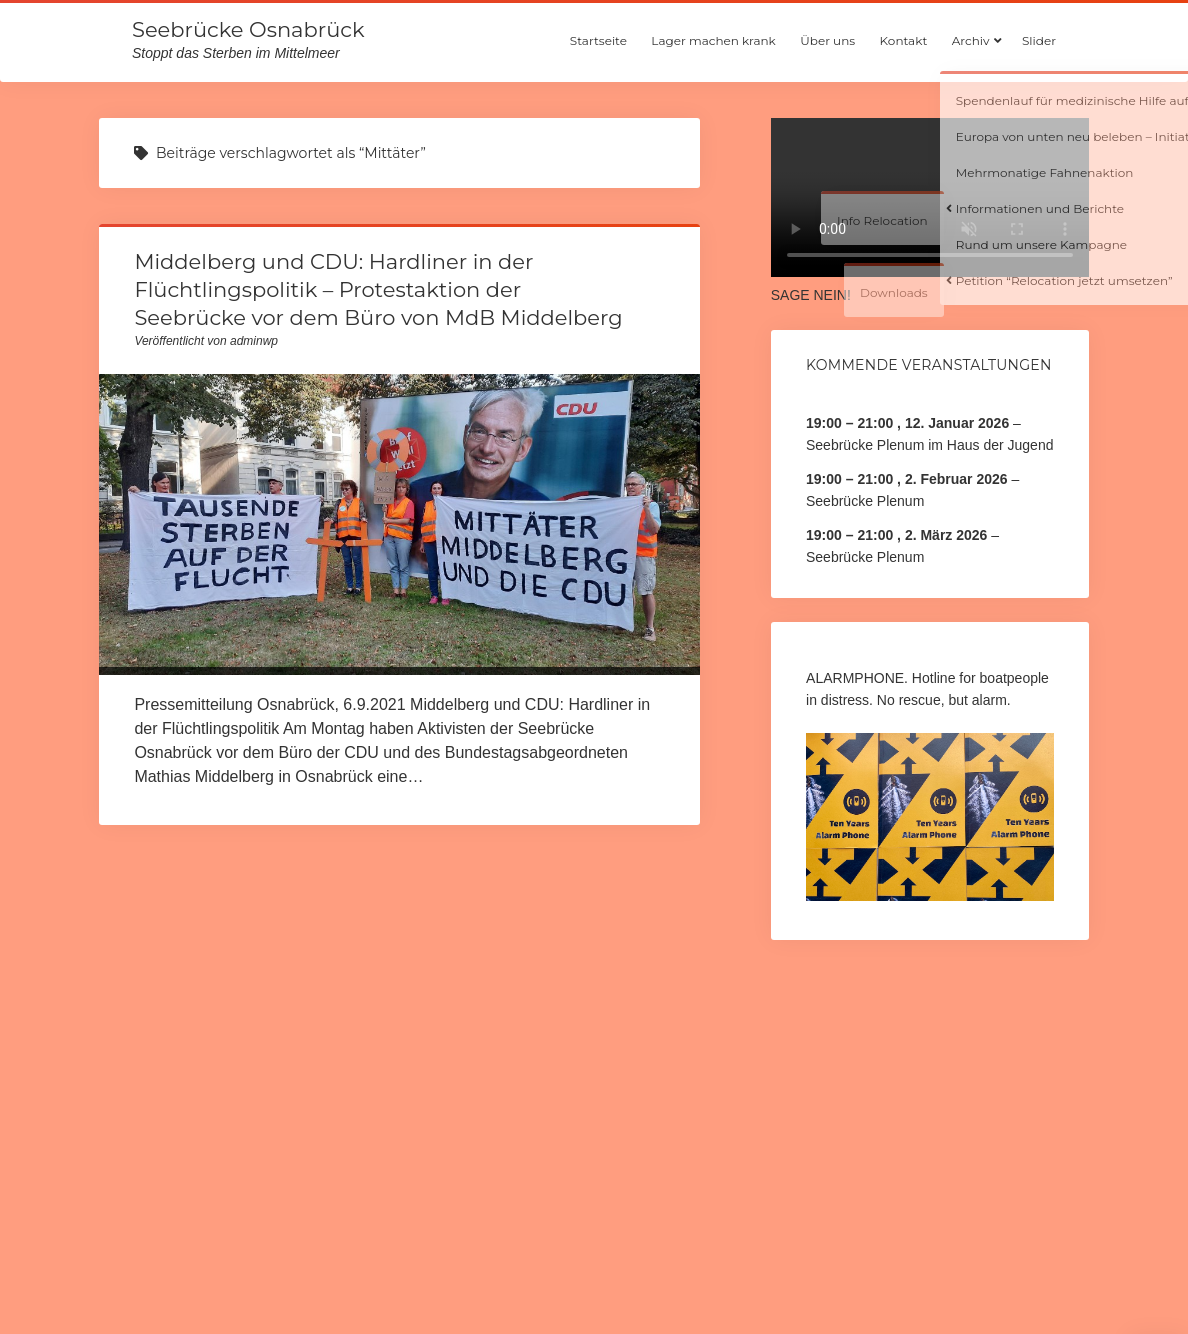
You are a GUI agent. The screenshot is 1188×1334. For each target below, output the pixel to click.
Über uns (827, 40)
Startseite (598, 40)
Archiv (971, 40)
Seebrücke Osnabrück (248, 29)
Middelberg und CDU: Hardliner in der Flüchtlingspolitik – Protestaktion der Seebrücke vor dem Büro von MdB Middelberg (378, 289)
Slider (1039, 40)
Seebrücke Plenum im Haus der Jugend (929, 445)
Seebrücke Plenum (865, 501)
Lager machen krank (713, 40)
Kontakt (904, 40)
